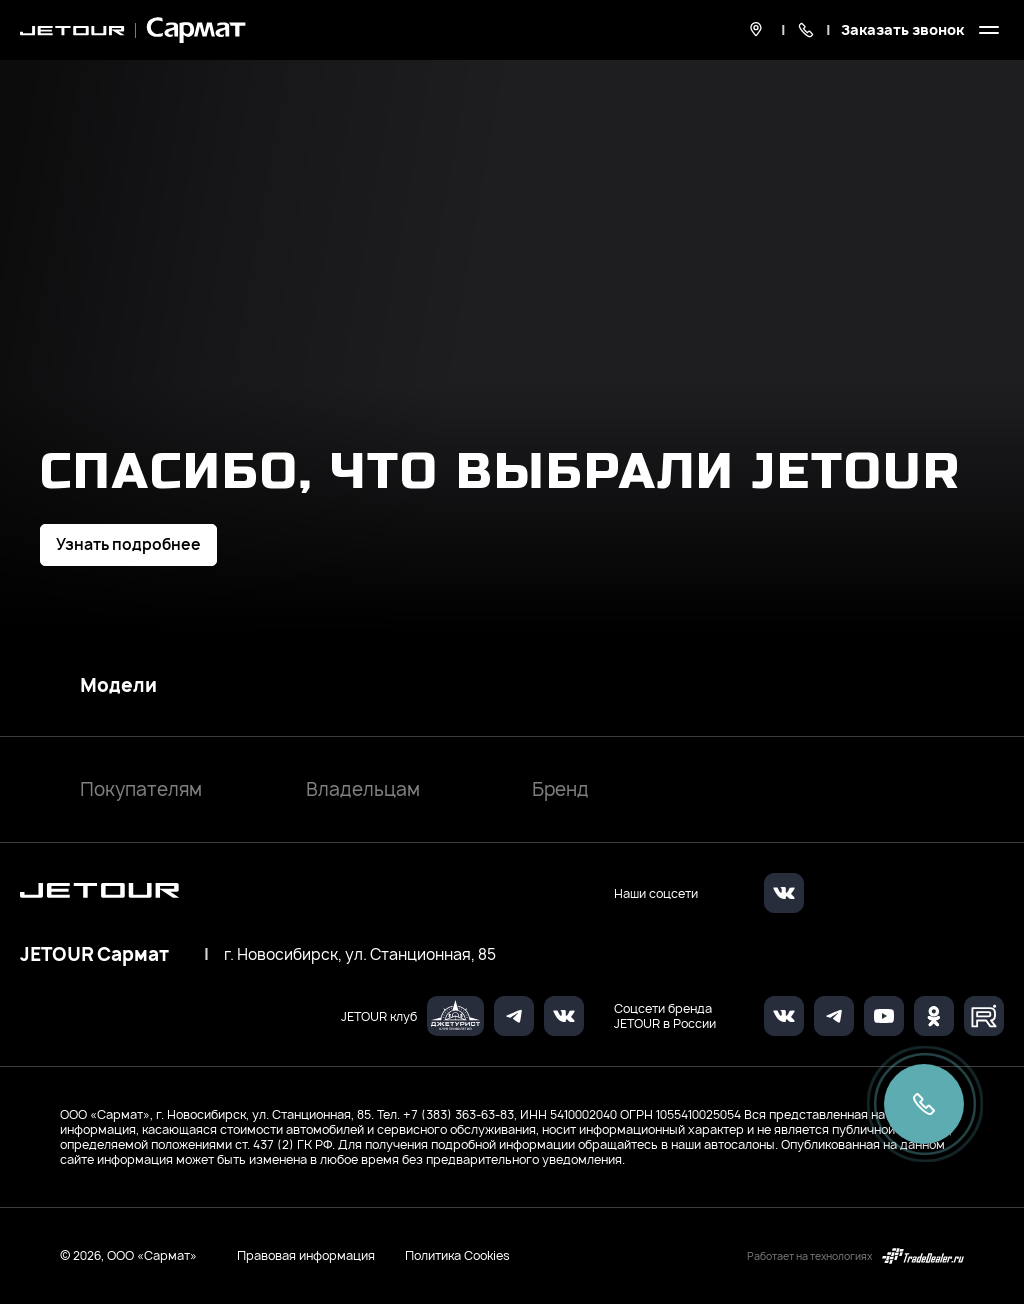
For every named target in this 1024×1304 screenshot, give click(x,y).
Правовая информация (306, 1255)
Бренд (560, 789)
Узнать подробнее (128, 544)
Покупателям (141, 789)
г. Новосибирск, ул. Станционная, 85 (360, 955)
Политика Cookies (457, 1256)
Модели (118, 686)
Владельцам (363, 789)
